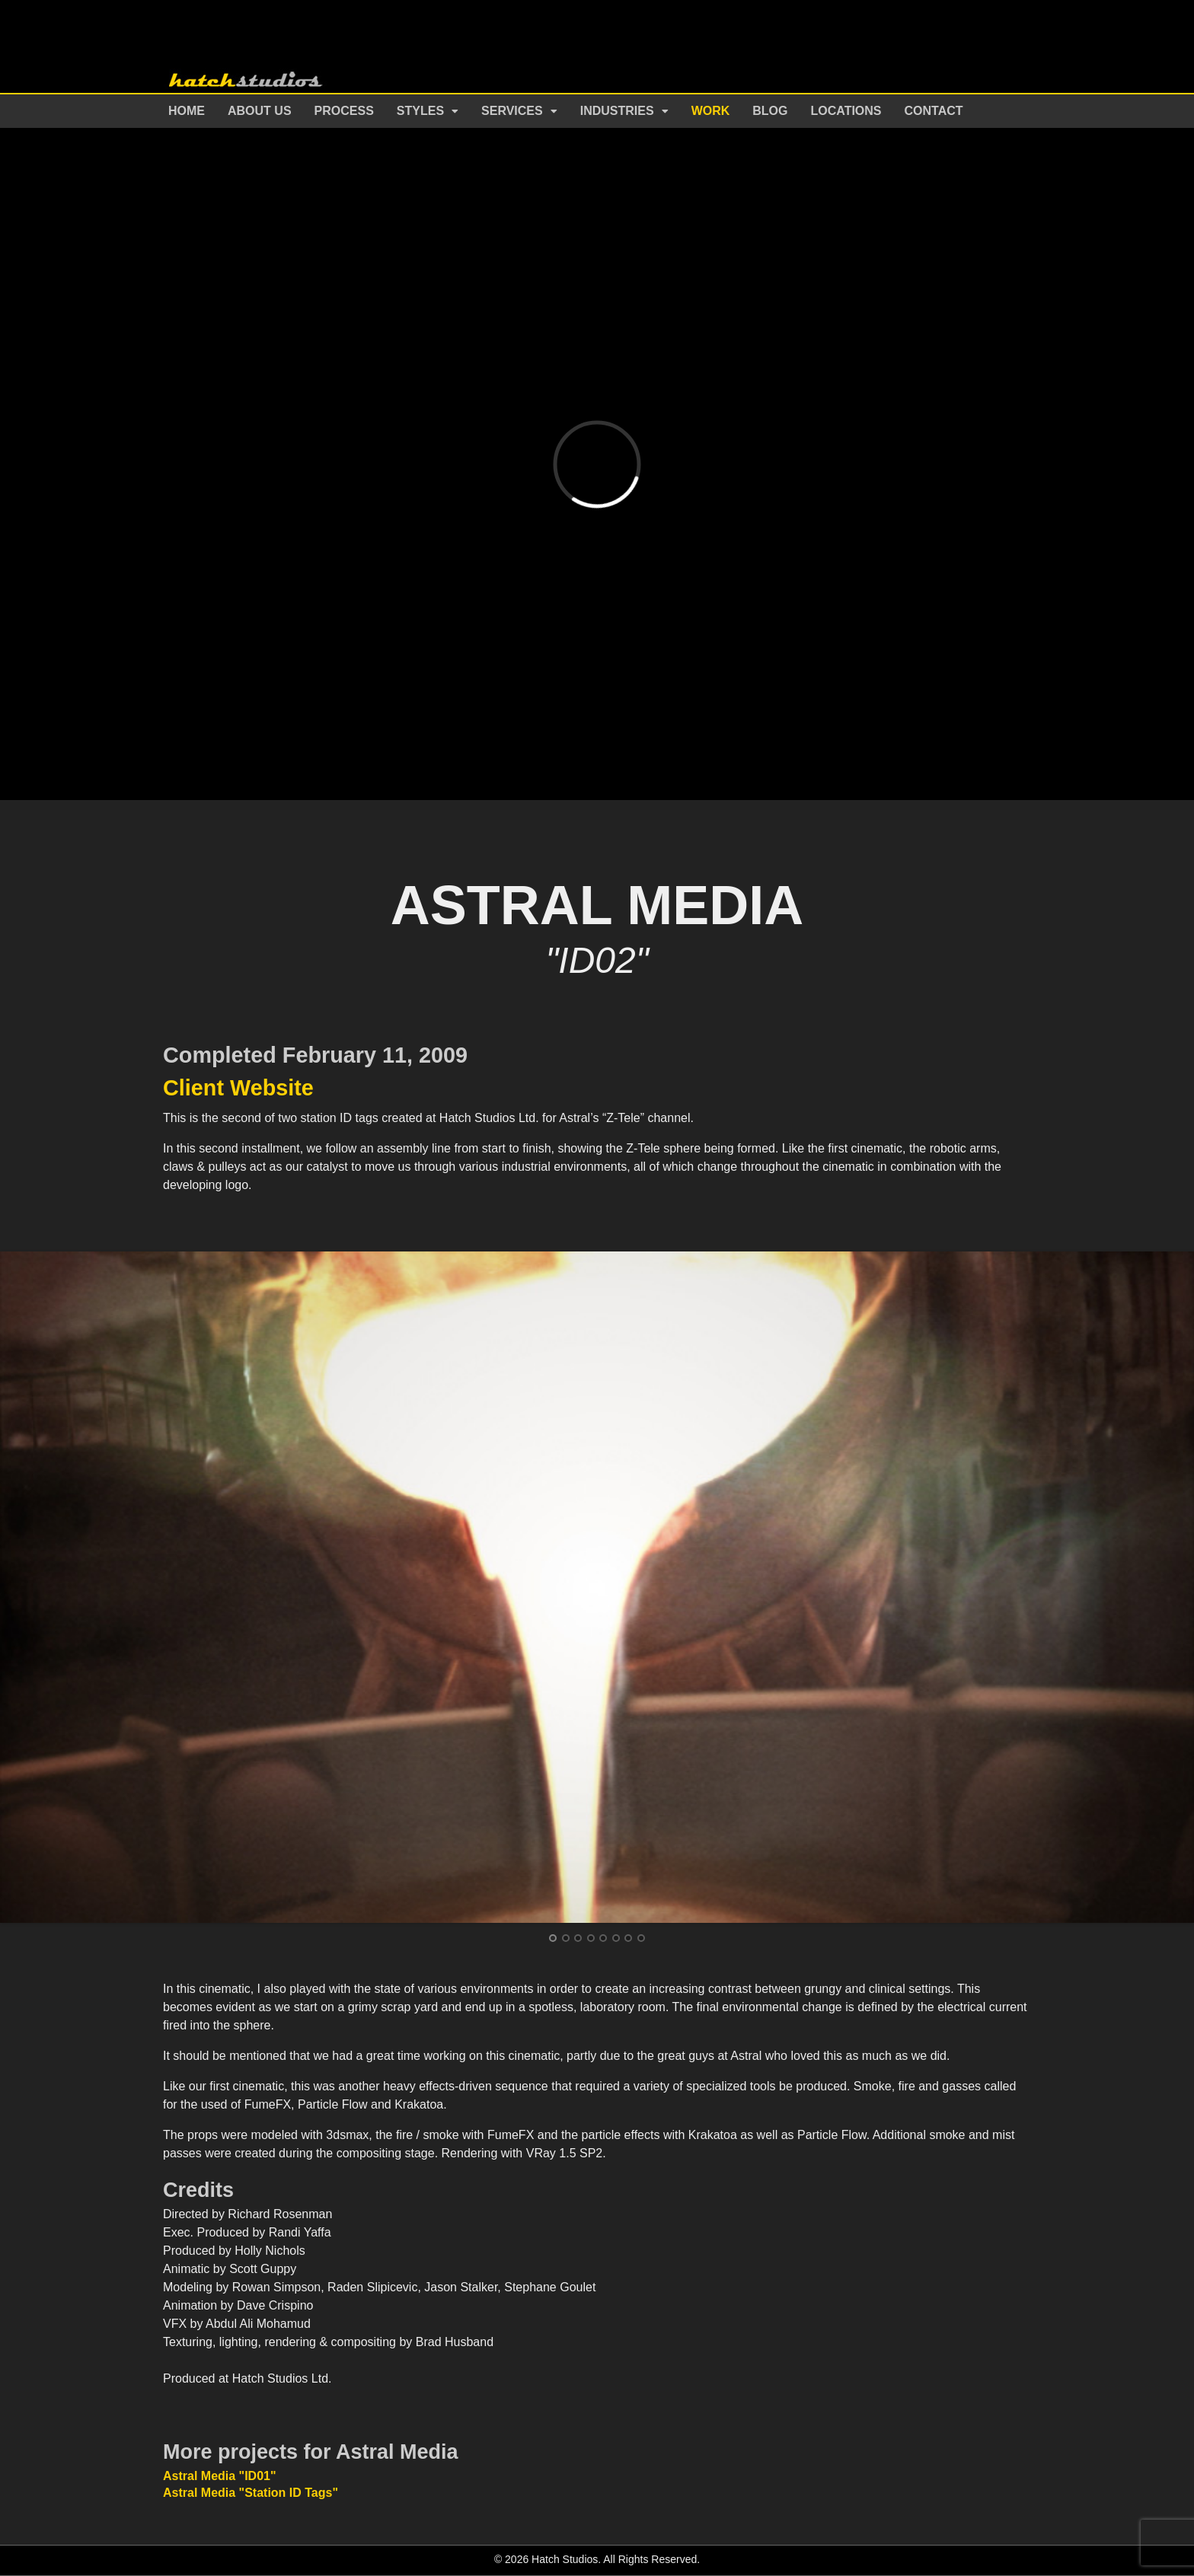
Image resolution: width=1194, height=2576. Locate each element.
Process (344, 110)
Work (710, 110)
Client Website (238, 1088)
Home (186, 110)
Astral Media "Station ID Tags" (250, 2492)
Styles (420, 110)
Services (512, 110)
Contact (934, 110)
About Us (260, 110)
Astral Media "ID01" (219, 2475)
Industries (617, 110)
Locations (846, 110)
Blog (769, 110)
